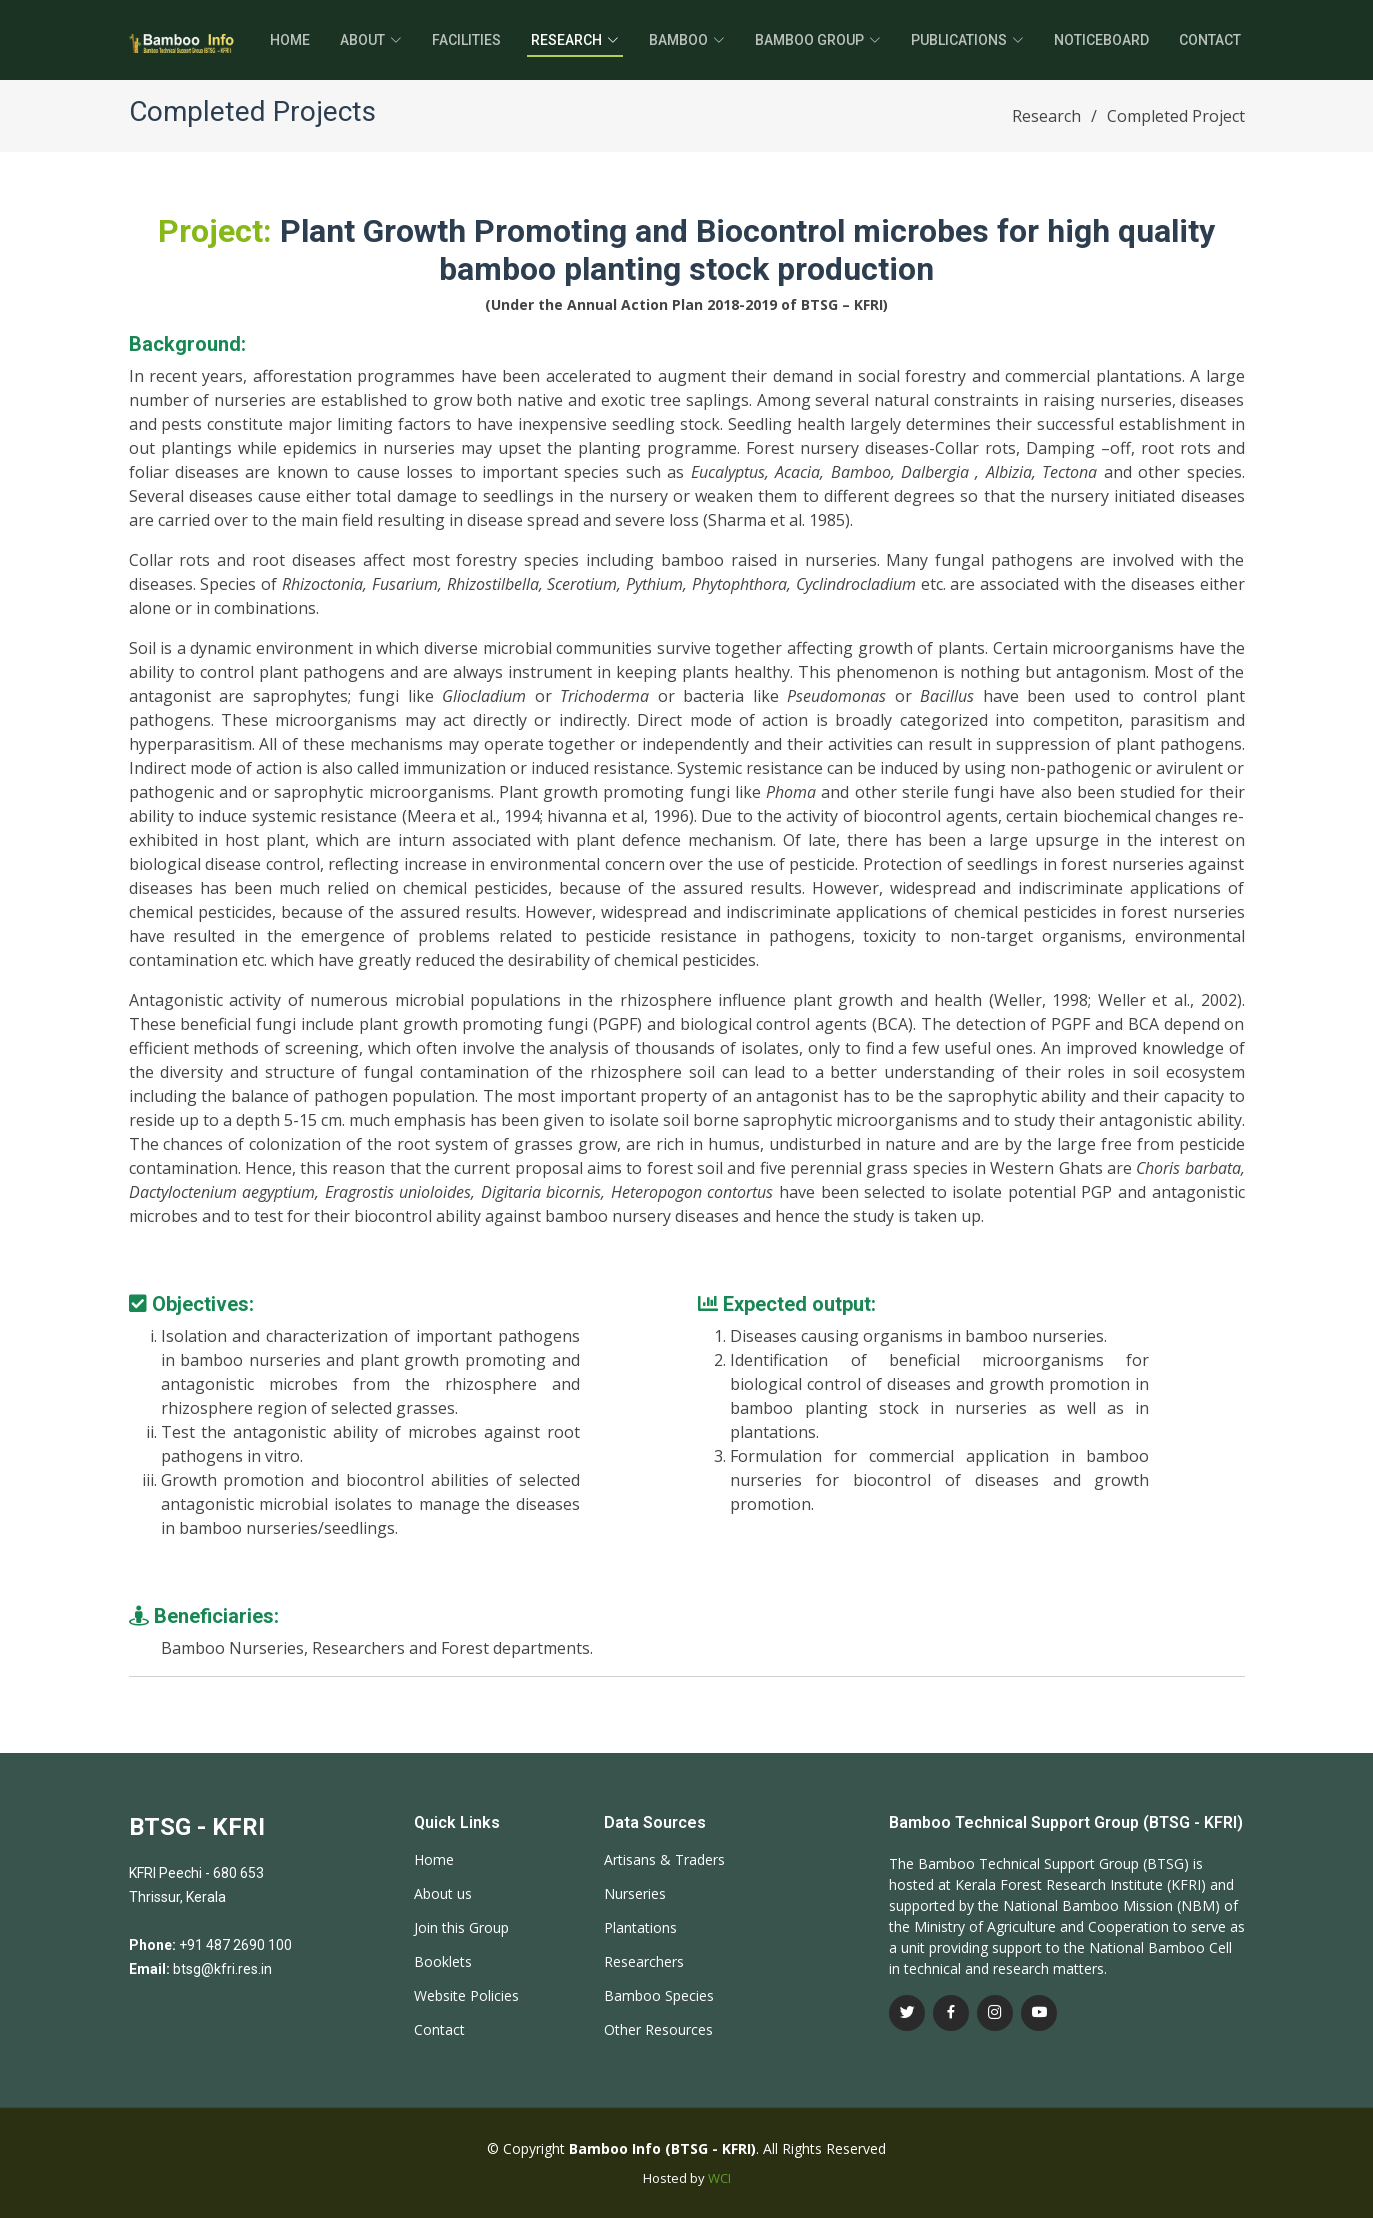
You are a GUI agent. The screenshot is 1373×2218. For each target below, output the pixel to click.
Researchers (644, 1962)
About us (443, 1894)
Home (290, 40)
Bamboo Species (659, 1996)
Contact (1210, 40)
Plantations (640, 1928)
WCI (719, 2178)
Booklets (443, 1962)
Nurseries (635, 1894)
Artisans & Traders (664, 1860)
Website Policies (466, 1996)
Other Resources (658, 2030)
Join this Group (461, 1928)
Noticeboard (1101, 40)
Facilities (466, 40)
